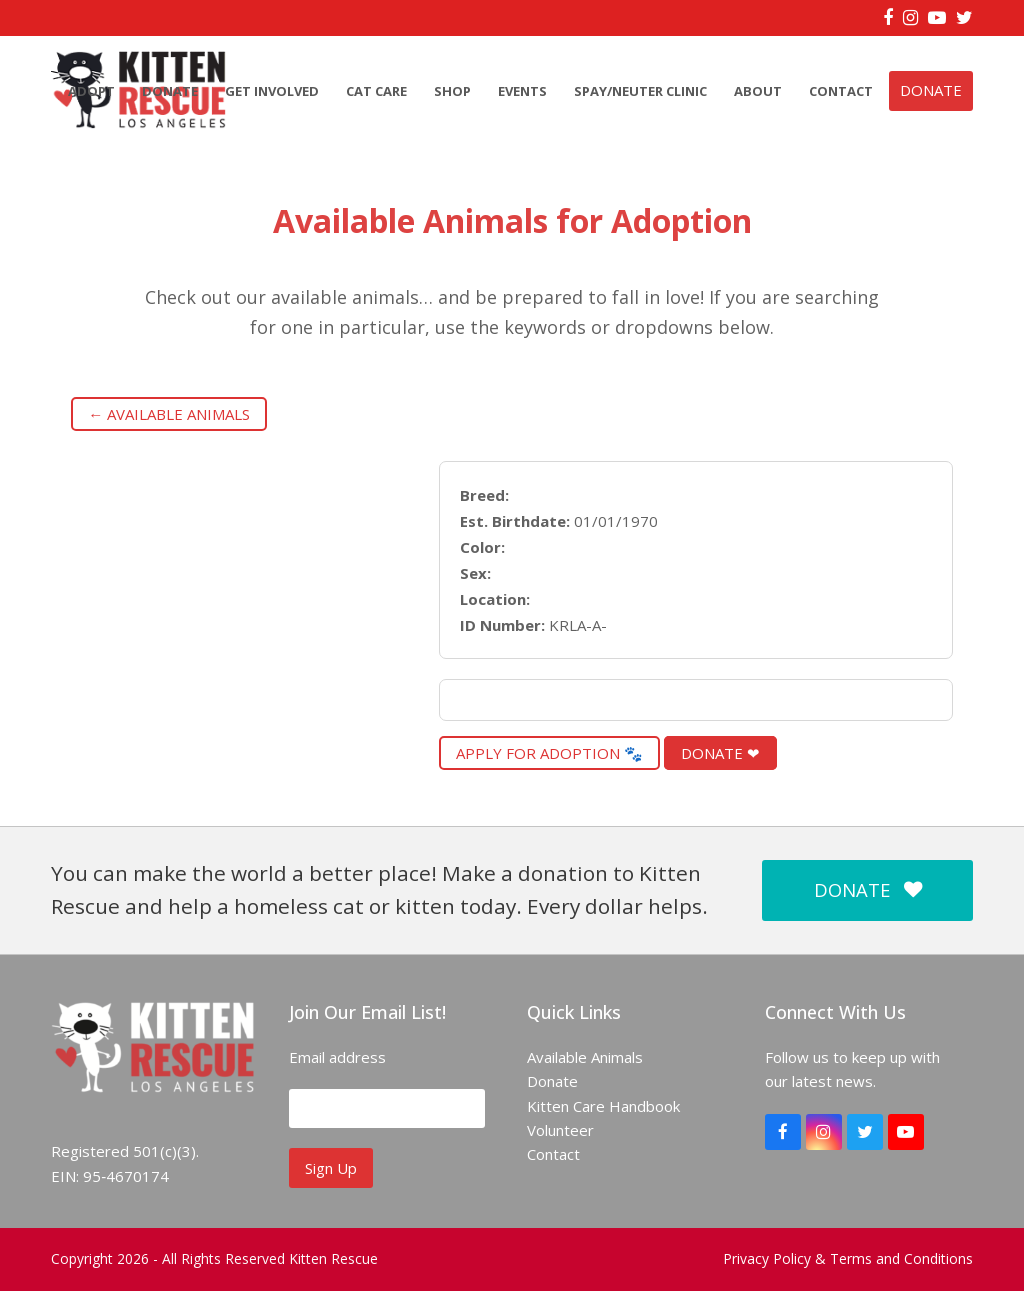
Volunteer (560, 1130)
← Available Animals (169, 414)
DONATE (868, 889)
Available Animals (585, 1057)
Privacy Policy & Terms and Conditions (848, 1258)
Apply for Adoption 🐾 (549, 753)
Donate (552, 1081)
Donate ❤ (720, 753)
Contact (553, 1154)
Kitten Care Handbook (603, 1106)
